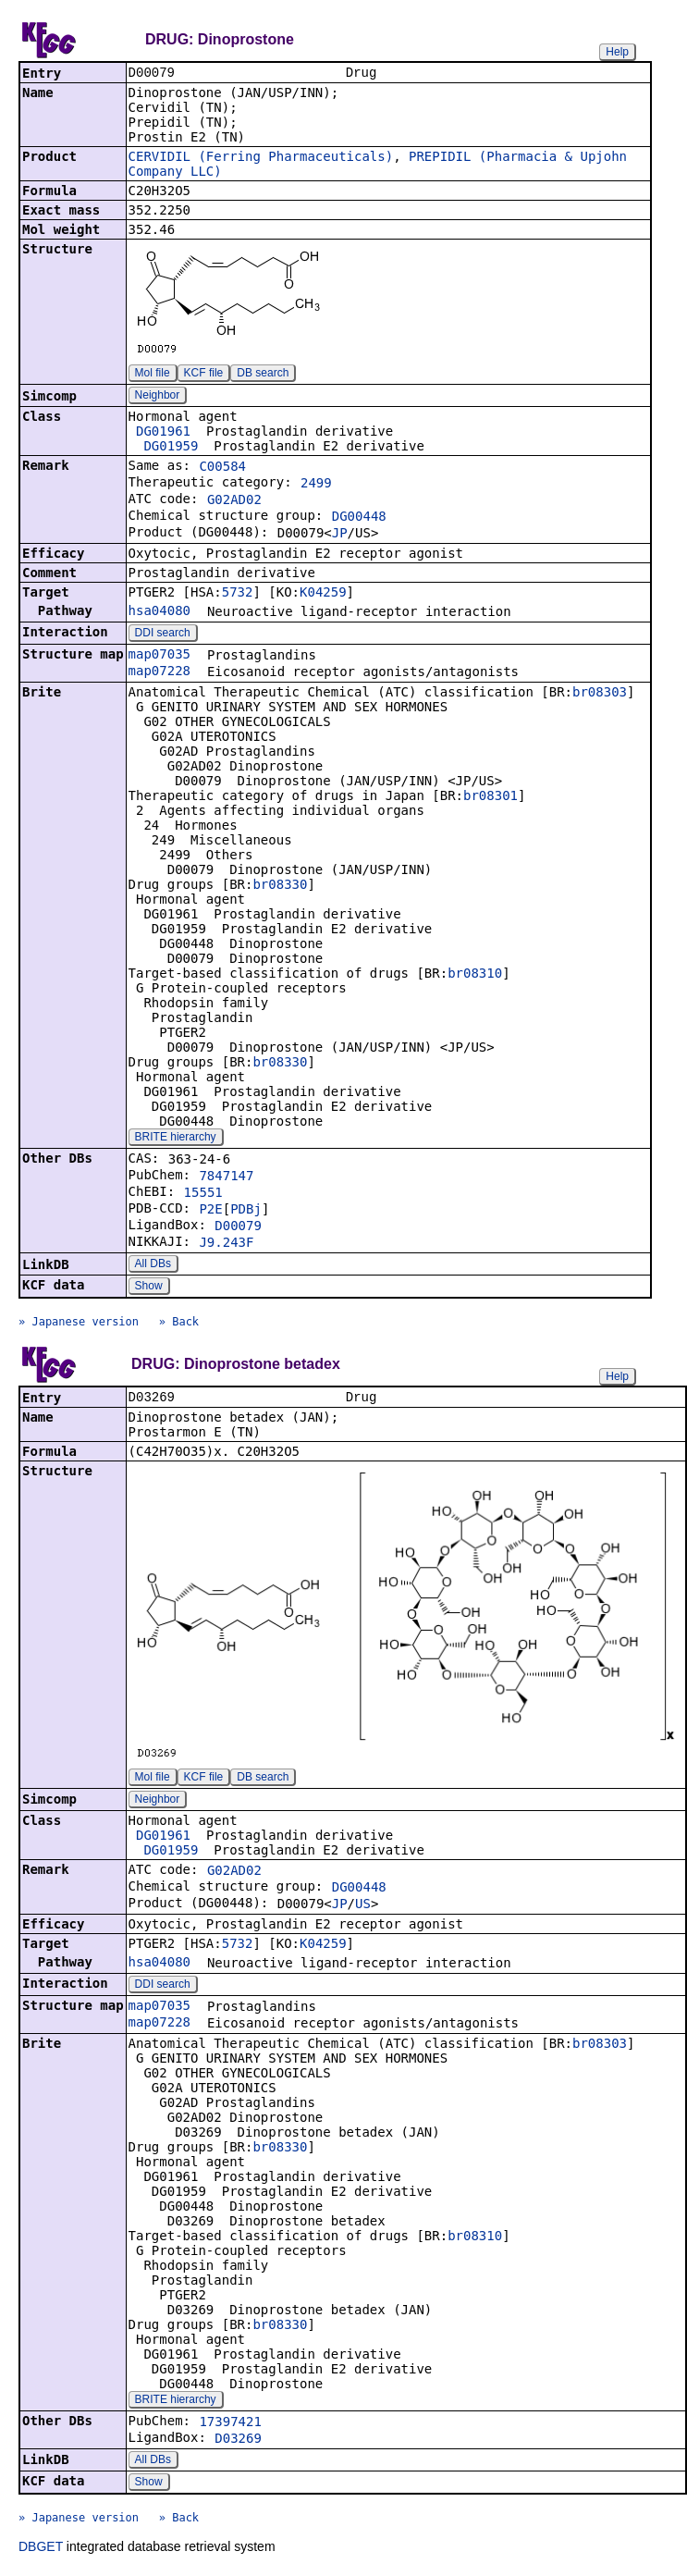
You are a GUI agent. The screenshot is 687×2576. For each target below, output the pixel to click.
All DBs (153, 1265)
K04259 (323, 593)
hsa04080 (159, 612)
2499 (316, 484)
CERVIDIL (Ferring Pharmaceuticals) (261, 158)
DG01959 (170, 447)
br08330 (279, 886)
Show (149, 1287)
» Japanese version (78, 1323)
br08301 (490, 797)
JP (340, 534)
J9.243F (226, 1244)
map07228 (159, 672)
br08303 (599, 693)
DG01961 (163, 432)
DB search (262, 374)
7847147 (226, 1177)
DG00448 (359, 518)
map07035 (159, 655)
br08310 (475, 975)
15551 (203, 1194)
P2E (210, 1210)
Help (617, 51)
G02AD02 (234, 501)
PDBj (246, 1210)
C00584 (222, 468)
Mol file (152, 374)
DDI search (162, 634)
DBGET (40, 2550)
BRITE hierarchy (175, 1138)
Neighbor (157, 396)
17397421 (230, 2425)
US (363, 1907)
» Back (179, 1323)
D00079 (238, 1227)
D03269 (238, 2441)
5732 (237, 593)
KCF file (204, 374)
